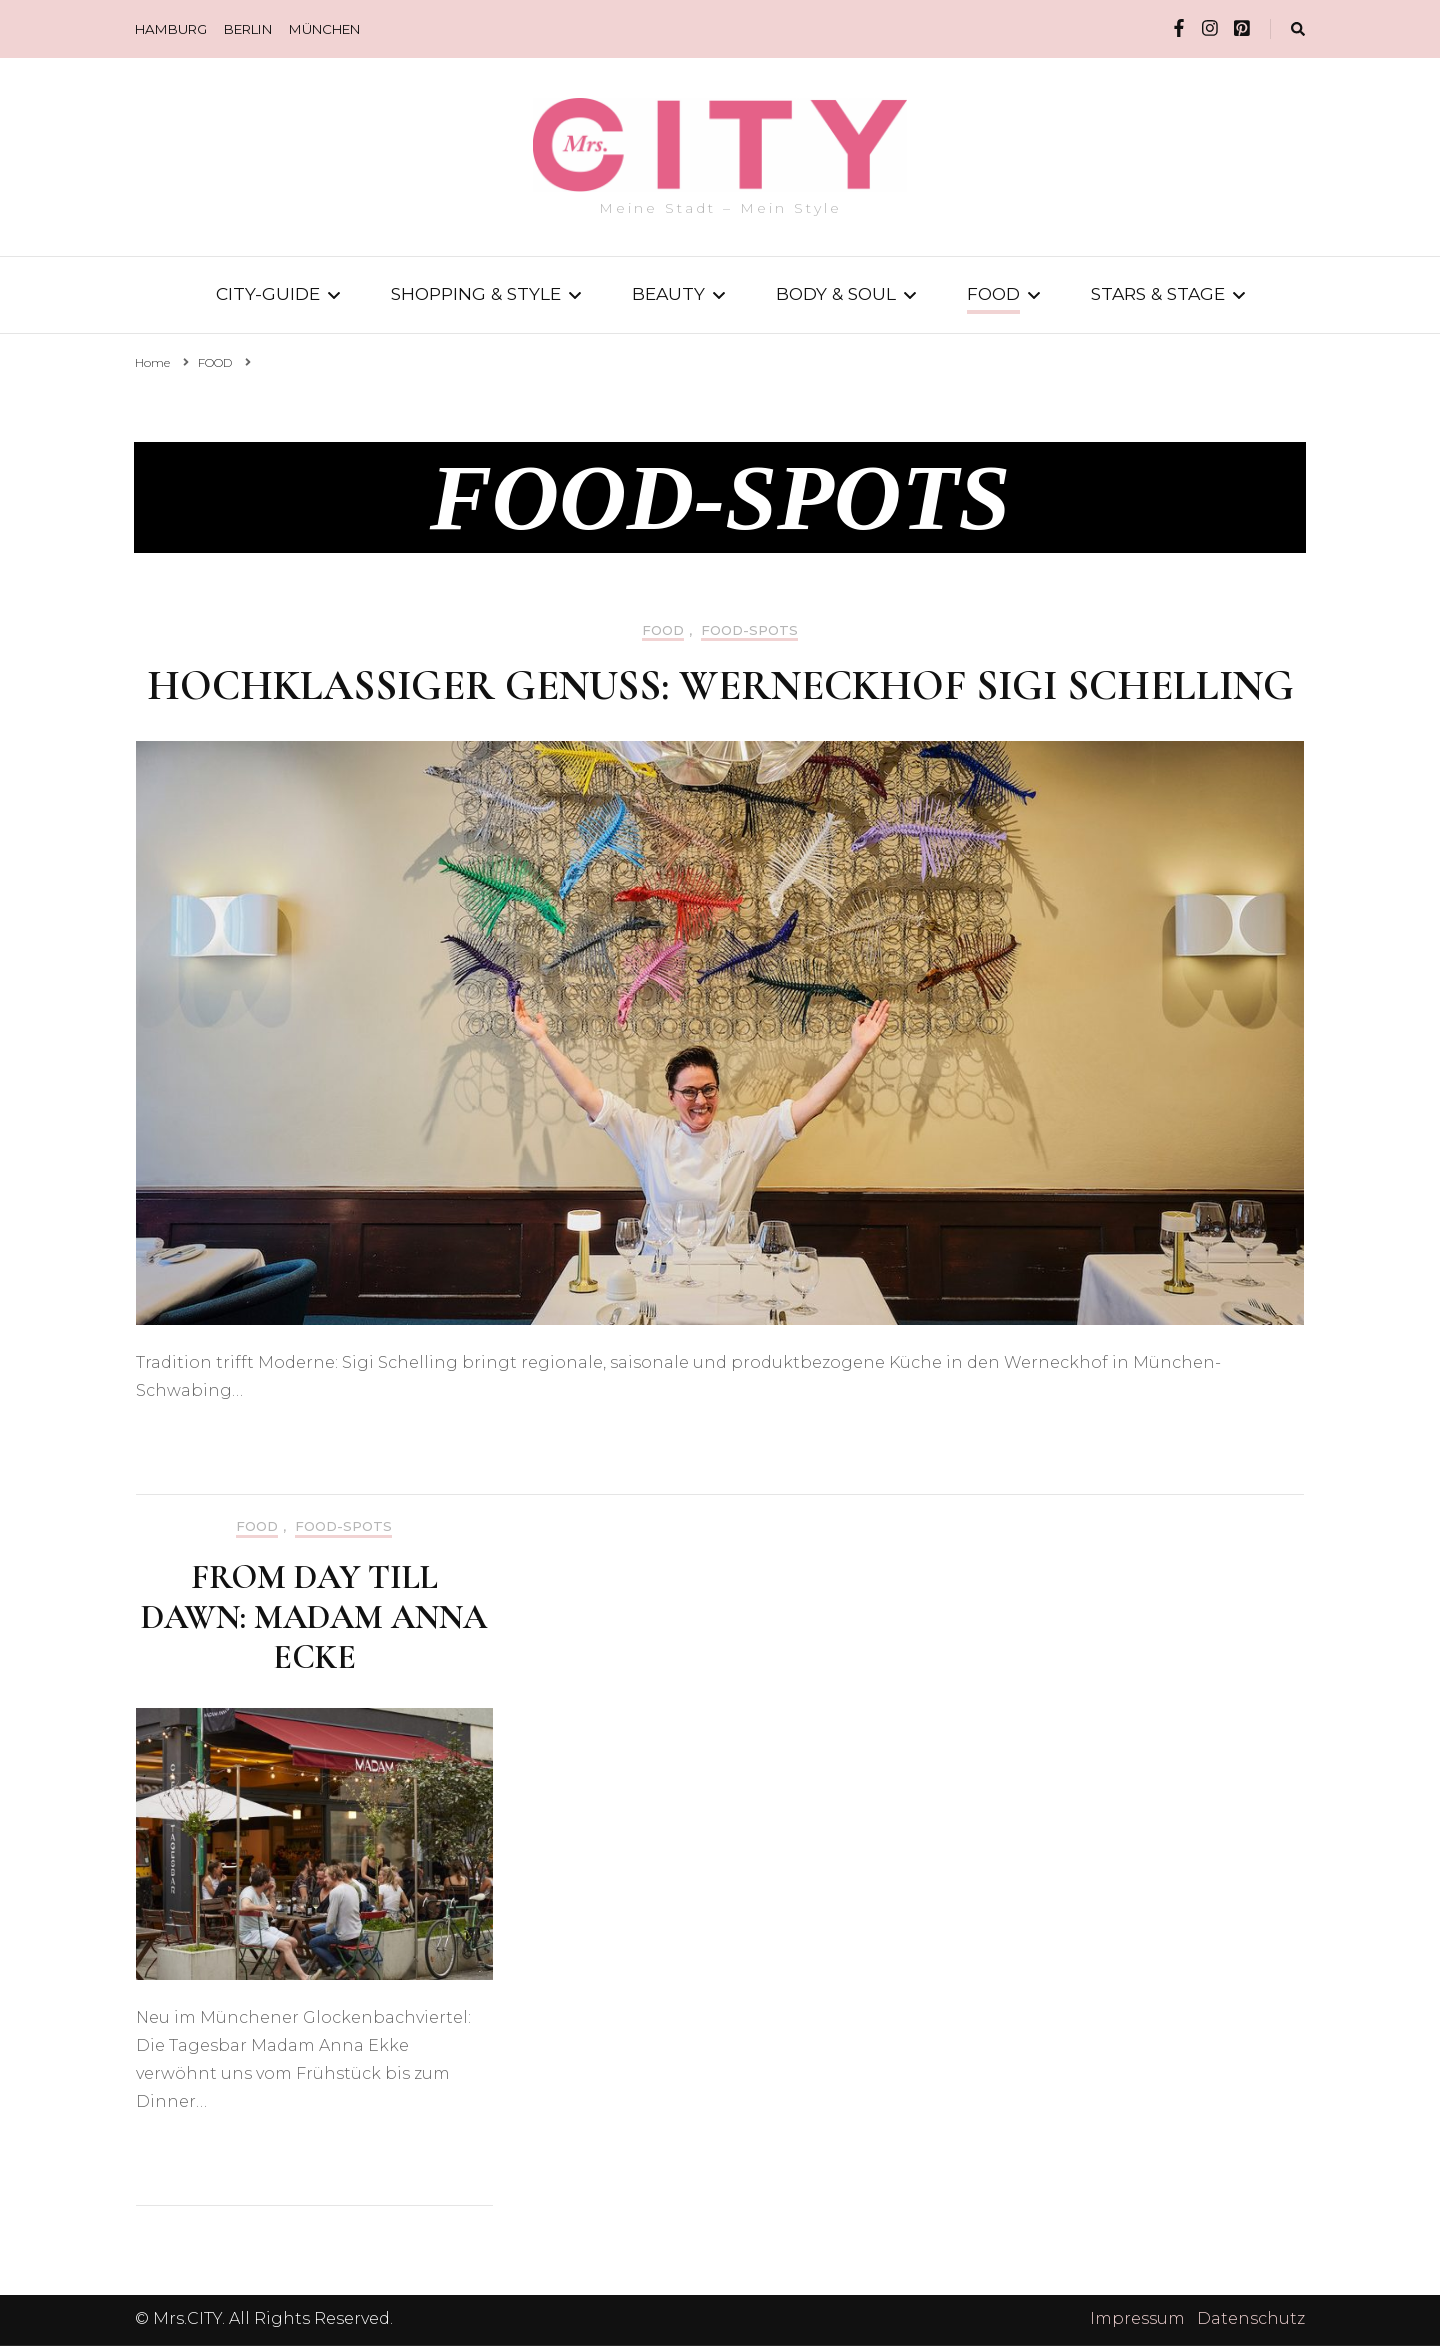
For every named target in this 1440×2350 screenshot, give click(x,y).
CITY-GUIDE (268, 293)
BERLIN (248, 29)
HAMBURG (171, 29)
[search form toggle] (1298, 29)
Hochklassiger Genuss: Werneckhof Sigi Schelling (720, 689)
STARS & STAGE (1158, 293)
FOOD (993, 293)
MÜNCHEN (324, 29)
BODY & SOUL (836, 293)
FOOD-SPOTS (749, 634)
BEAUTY (668, 293)
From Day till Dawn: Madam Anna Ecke (314, 1621)
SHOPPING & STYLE (476, 293)
